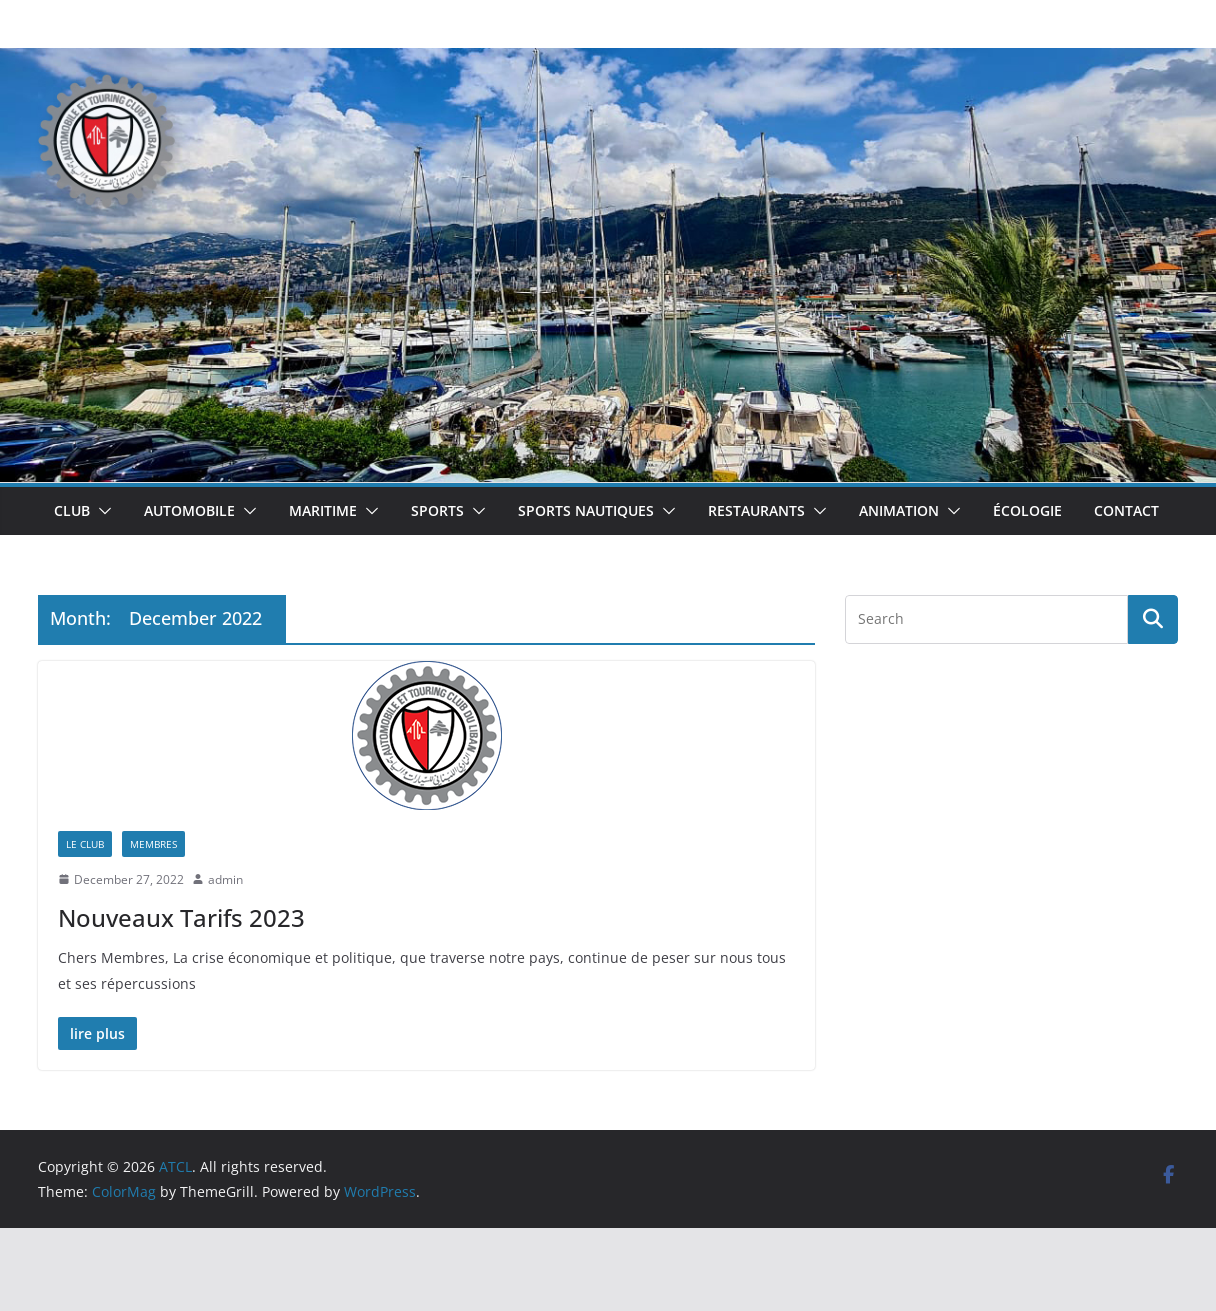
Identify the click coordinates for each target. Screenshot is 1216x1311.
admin (225, 879)
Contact (1126, 510)
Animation (899, 510)
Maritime (323, 510)
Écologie (1027, 510)
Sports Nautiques (586, 510)
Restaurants (756, 510)
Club (72, 510)
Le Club (85, 844)
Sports (437, 510)
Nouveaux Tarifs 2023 (181, 917)
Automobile (189, 510)
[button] (101, 511)
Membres (153, 844)
